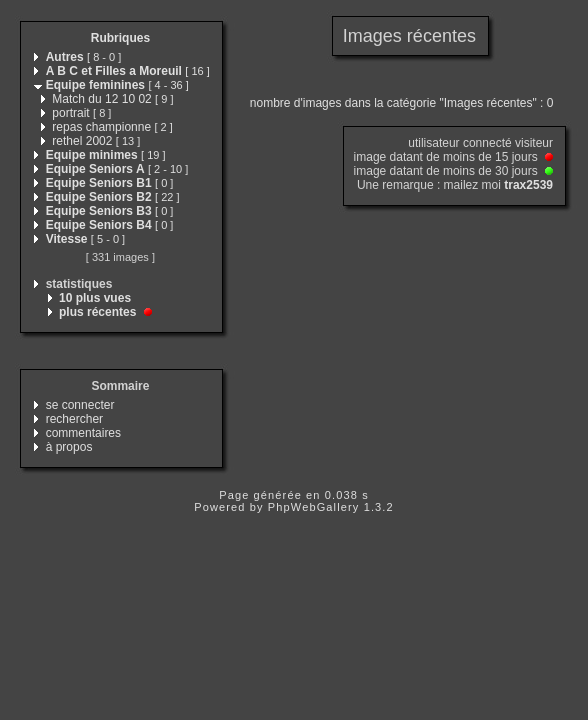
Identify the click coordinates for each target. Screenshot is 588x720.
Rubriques (120, 38)
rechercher (74, 419)
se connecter (80, 405)
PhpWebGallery (314, 507)
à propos (69, 447)
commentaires (83, 433)
